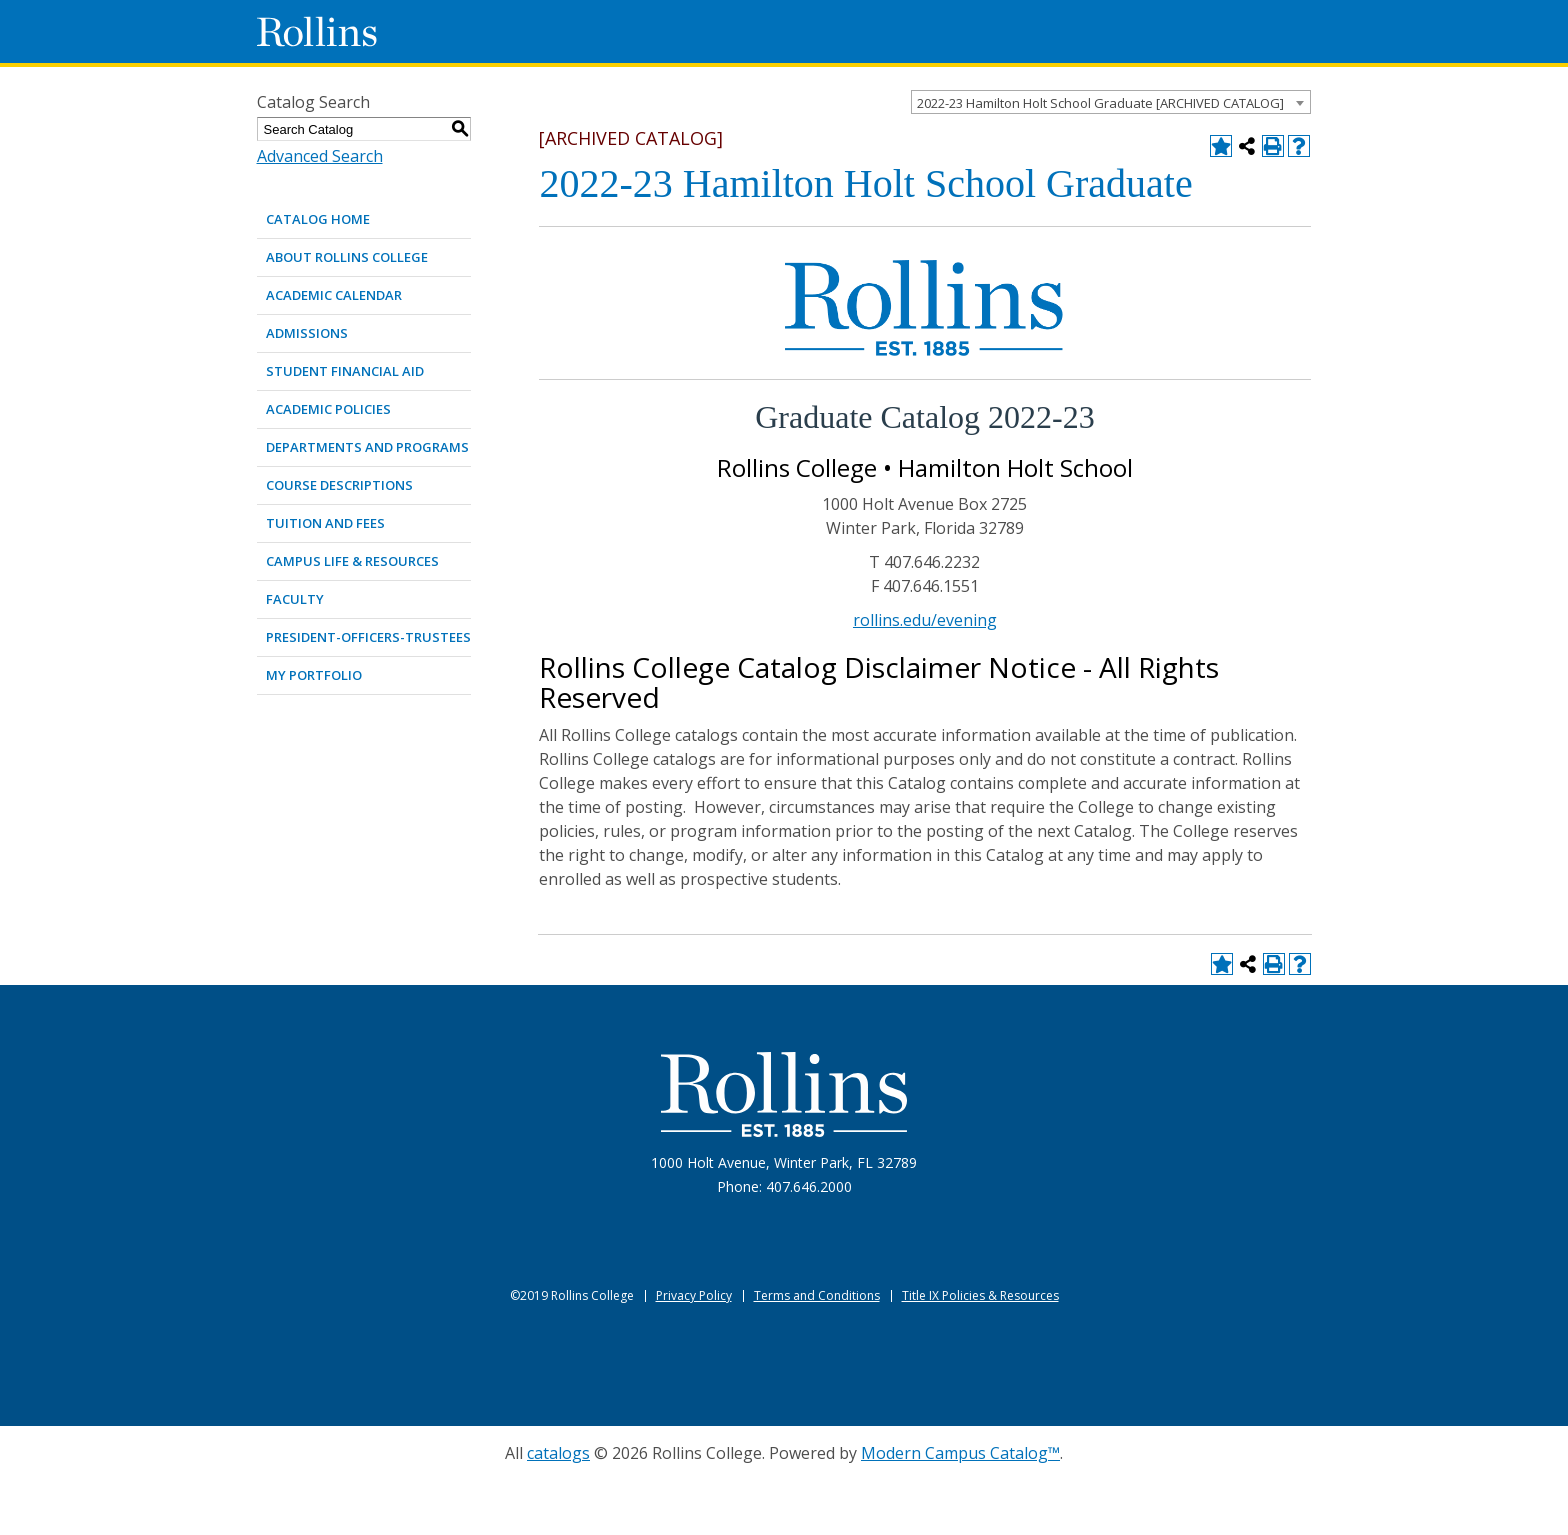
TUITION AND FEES (325, 523)
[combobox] (1111, 102)
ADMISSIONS (307, 333)
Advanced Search (320, 156)
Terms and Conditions (817, 1295)
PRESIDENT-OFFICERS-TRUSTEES (368, 637)
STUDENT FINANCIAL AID (345, 371)
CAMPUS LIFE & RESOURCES (352, 561)
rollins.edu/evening (925, 620)
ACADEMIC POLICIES (328, 409)
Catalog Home (318, 219)
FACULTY (295, 599)
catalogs (558, 1453)
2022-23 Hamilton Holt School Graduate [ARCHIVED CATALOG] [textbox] (1100, 103)
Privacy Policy (694, 1295)
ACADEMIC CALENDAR (334, 295)
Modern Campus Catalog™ (960, 1453)
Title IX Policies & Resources (980, 1295)
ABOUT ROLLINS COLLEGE (347, 257)
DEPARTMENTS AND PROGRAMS (367, 447)
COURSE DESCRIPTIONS (339, 485)
